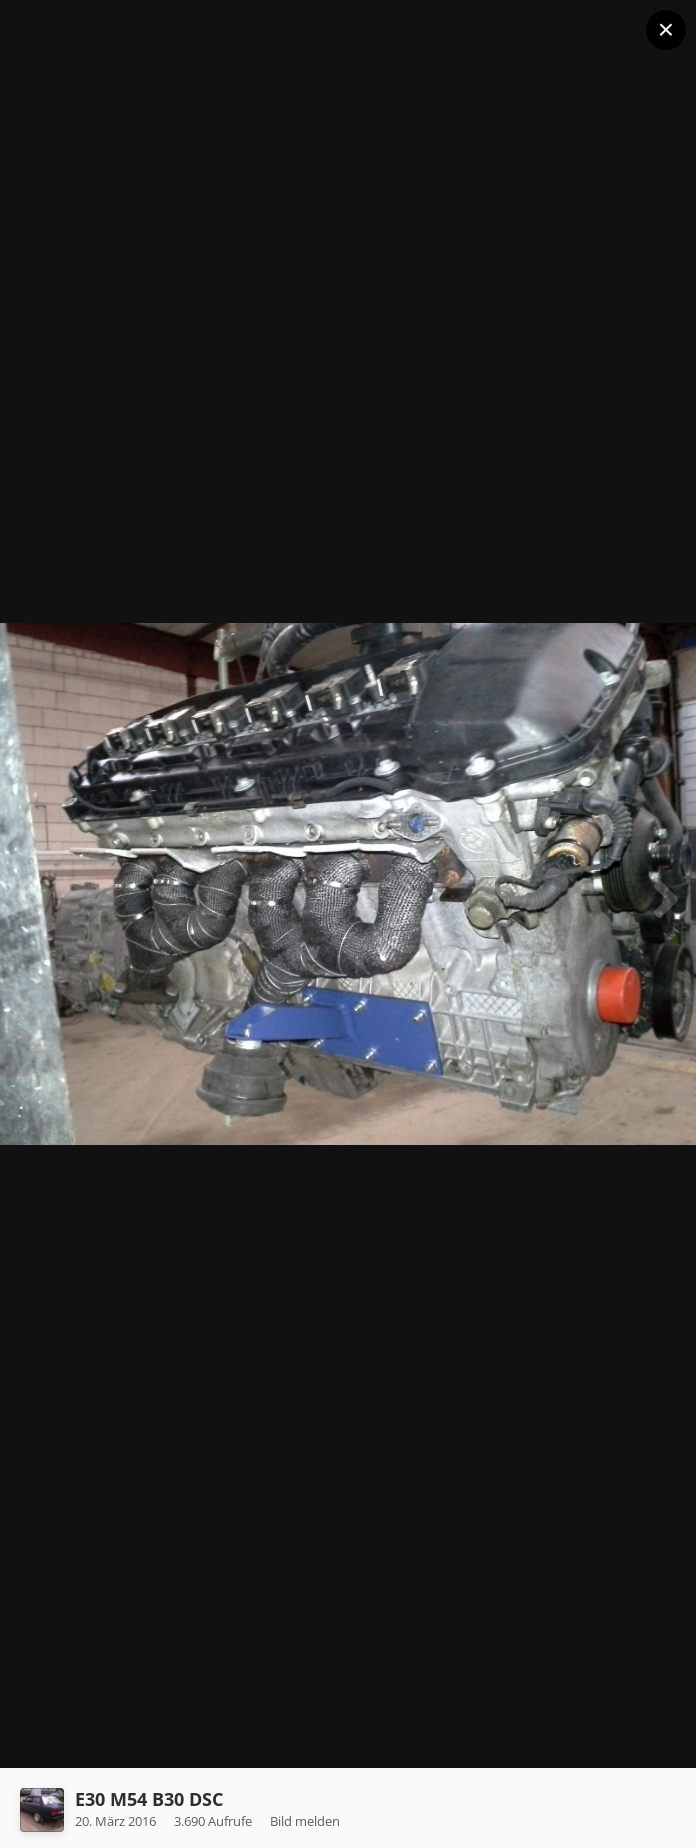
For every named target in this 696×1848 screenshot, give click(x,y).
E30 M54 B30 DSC (149, 1799)
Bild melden (305, 1821)
